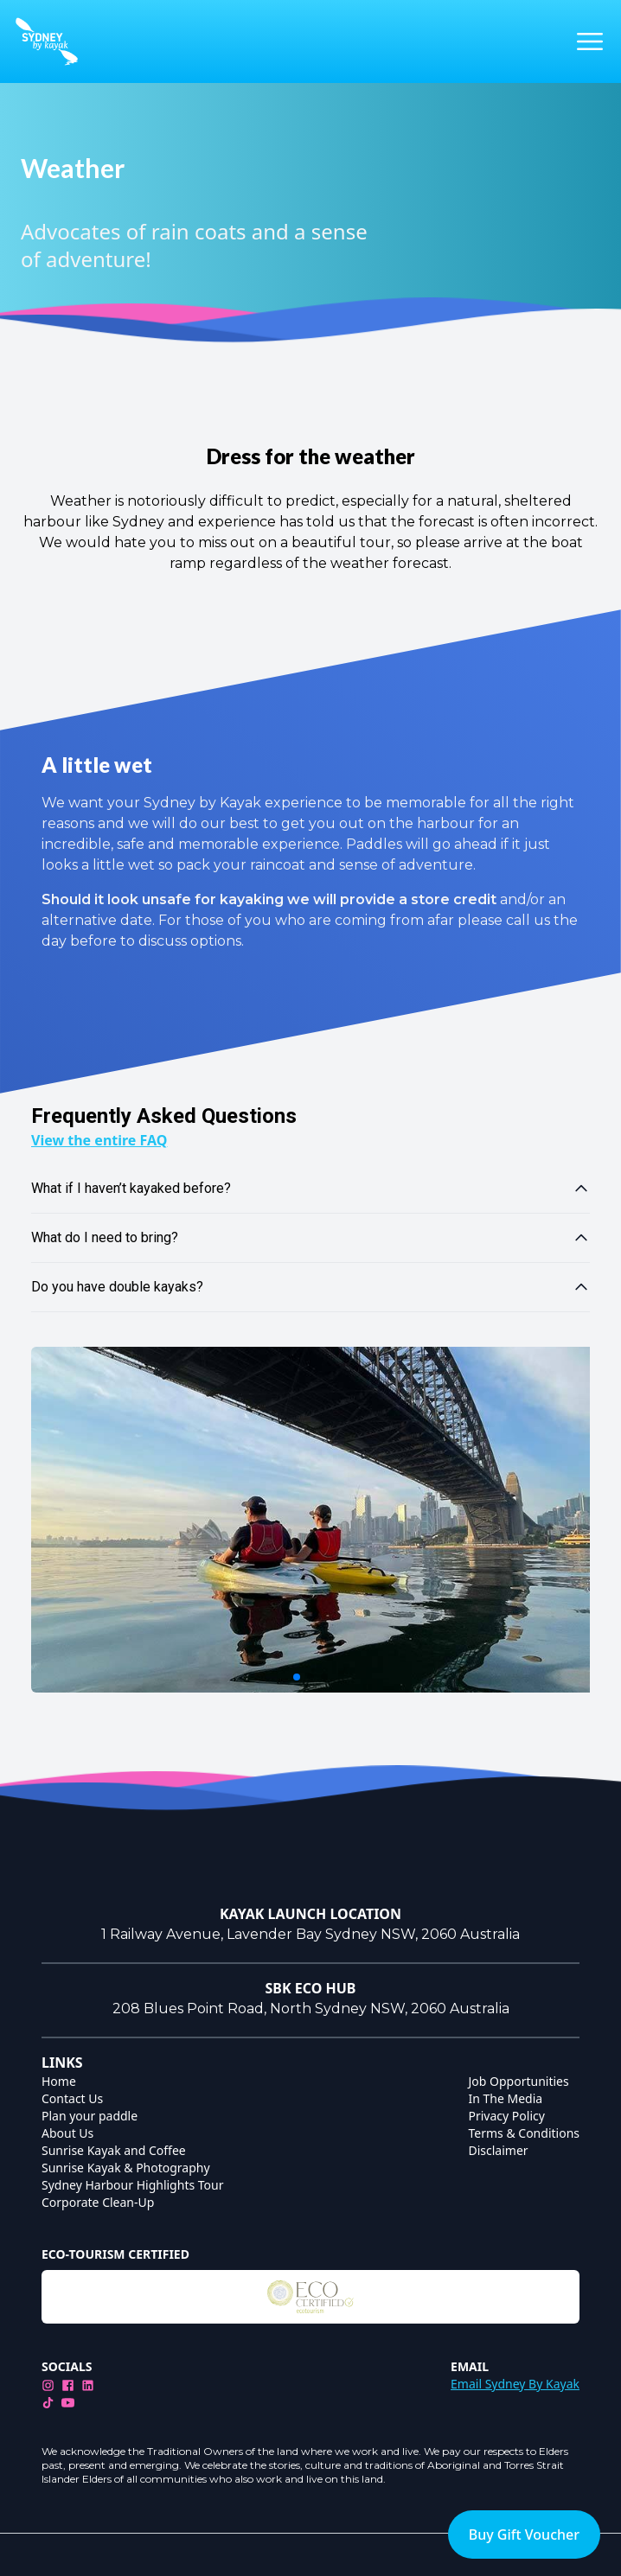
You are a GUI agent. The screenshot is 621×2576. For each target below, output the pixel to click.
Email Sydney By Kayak (515, 2383)
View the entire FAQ (99, 1140)
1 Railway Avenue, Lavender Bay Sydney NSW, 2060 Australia (310, 1934)
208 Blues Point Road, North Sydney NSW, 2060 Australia (310, 2008)
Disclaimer (498, 2150)
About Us (67, 2133)
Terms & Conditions (524, 2133)
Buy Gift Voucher (524, 2534)
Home (59, 2081)
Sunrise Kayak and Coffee (114, 2150)
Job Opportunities (519, 2081)
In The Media (506, 2098)
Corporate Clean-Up (98, 2202)
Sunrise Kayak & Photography (126, 2167)
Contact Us (72, 2098)
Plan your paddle (90, 2115)
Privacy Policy (507, 2115)
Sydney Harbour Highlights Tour (133, 2185)
